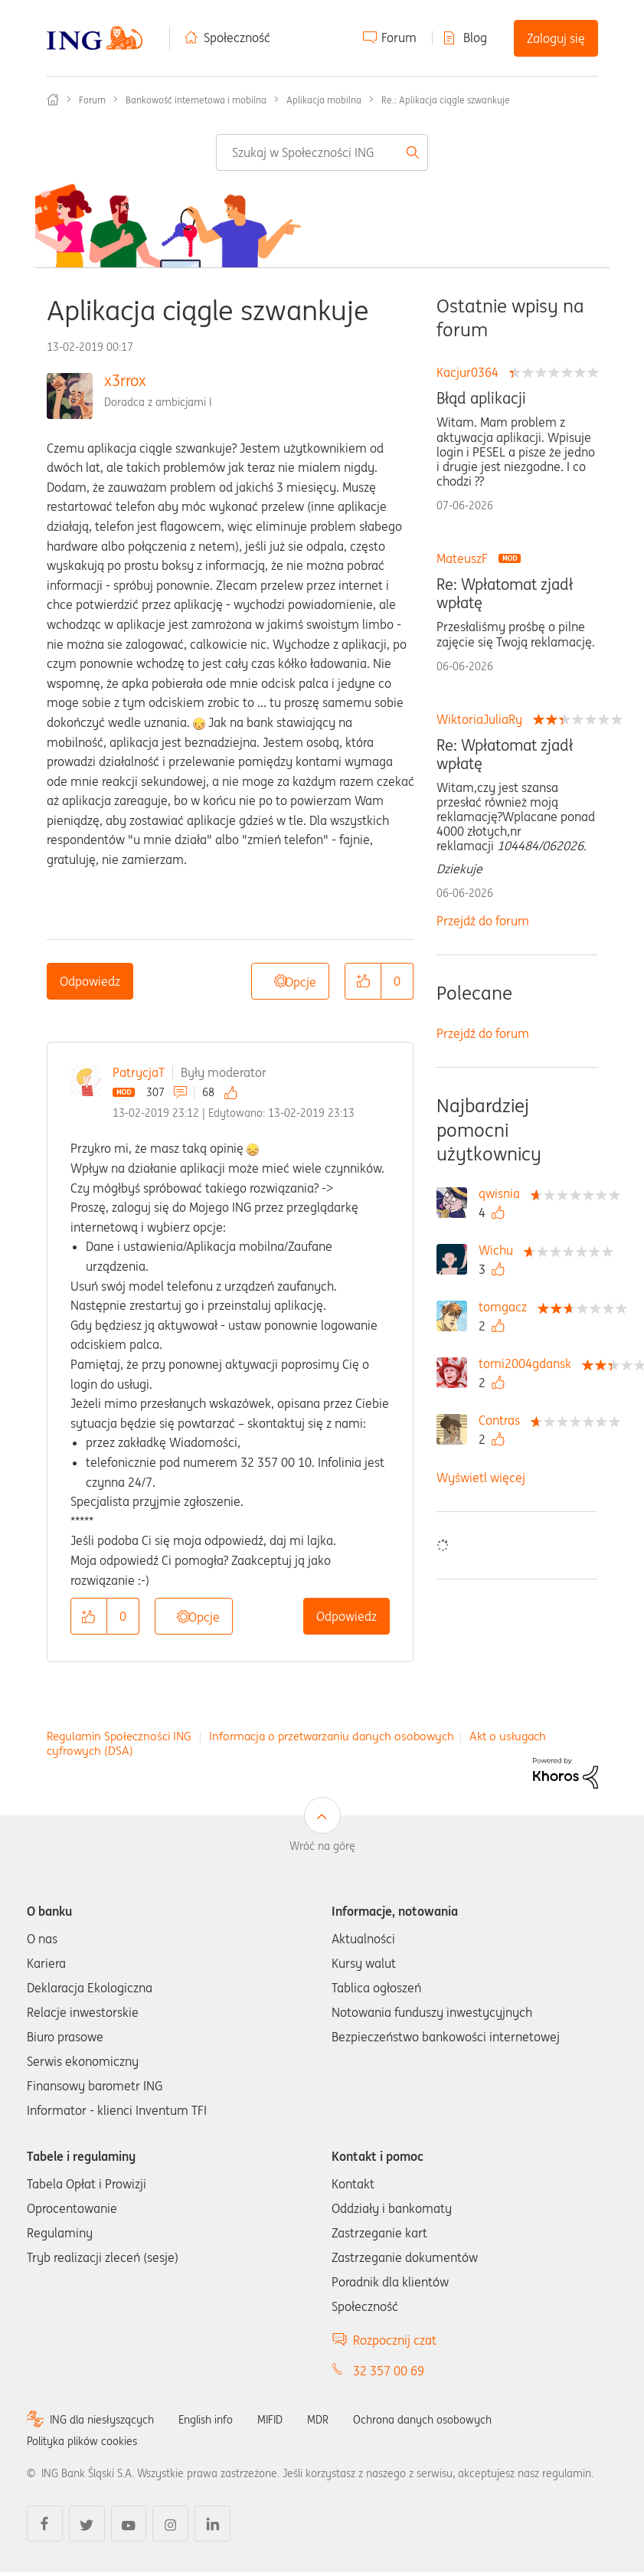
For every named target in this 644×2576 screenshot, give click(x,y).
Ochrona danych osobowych (422, 2420)
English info (205, 2420)
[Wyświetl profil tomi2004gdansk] (529, 1363)
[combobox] (322, 152)
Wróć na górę (322, 1846)
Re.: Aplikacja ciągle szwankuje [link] (445, 100)
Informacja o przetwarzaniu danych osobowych (331, 1736)
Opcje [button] (300, 982)
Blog (475, 37)
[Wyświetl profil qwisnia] (503, 1193)
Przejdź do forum (482, 920)
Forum (399, 37)
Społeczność (237, 37)
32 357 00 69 (388, 2370)
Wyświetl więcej (480, 1477)
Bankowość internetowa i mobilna (196, 100)
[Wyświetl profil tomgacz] (506, 1306)
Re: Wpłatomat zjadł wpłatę (504, 593)
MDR (318, 2420)
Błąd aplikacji (481, 398)
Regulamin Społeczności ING (119, 1736)
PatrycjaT (139, 1072)
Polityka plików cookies (82, 2441)
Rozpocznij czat (394, 2340)
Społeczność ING (53, 99)
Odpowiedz (90, 981)
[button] (363, 981)
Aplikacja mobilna (323, 100)
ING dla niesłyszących (102, 2420)
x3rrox (125, 380)
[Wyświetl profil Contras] (503, 1420)
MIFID (270, 2420)
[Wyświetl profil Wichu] (500, 1250)
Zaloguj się (556, 38)
